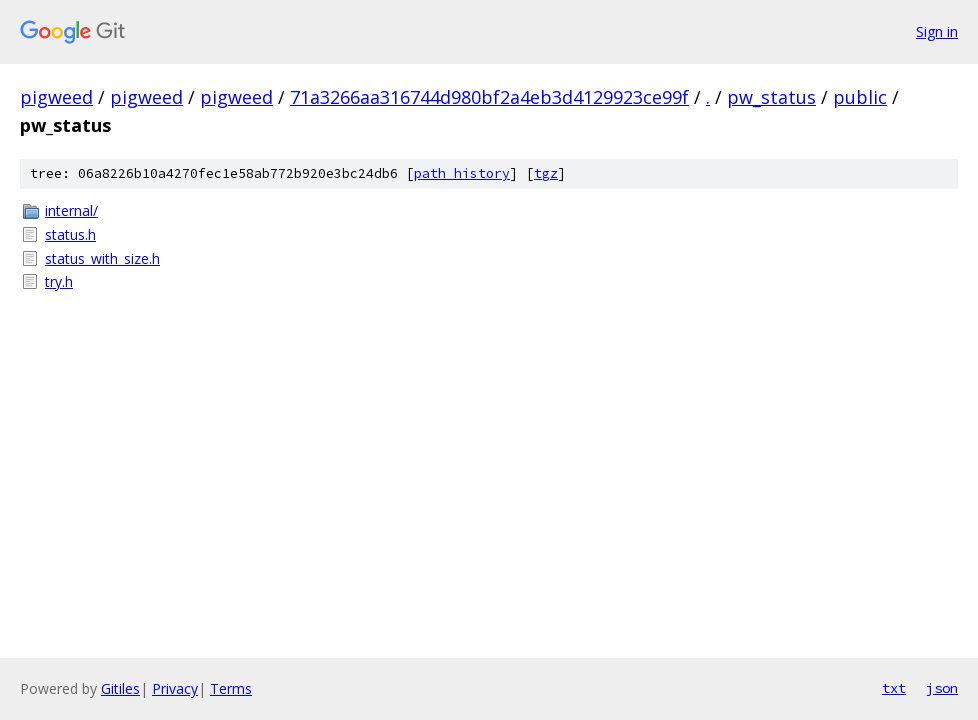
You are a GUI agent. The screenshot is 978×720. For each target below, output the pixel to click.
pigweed (56, 97)
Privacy (175, 688)
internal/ (71, 210)
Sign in (937, 31)
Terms (231, 688)
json (942, 688)
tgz (546, 173)
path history (462, 173)
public (860, 97)
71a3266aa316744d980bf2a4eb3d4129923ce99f (489, 97)
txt (894, 688)
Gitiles (120, 688)
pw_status (771, 97)
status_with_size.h (102, 258)
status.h (70, 234)
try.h (59, 281)
